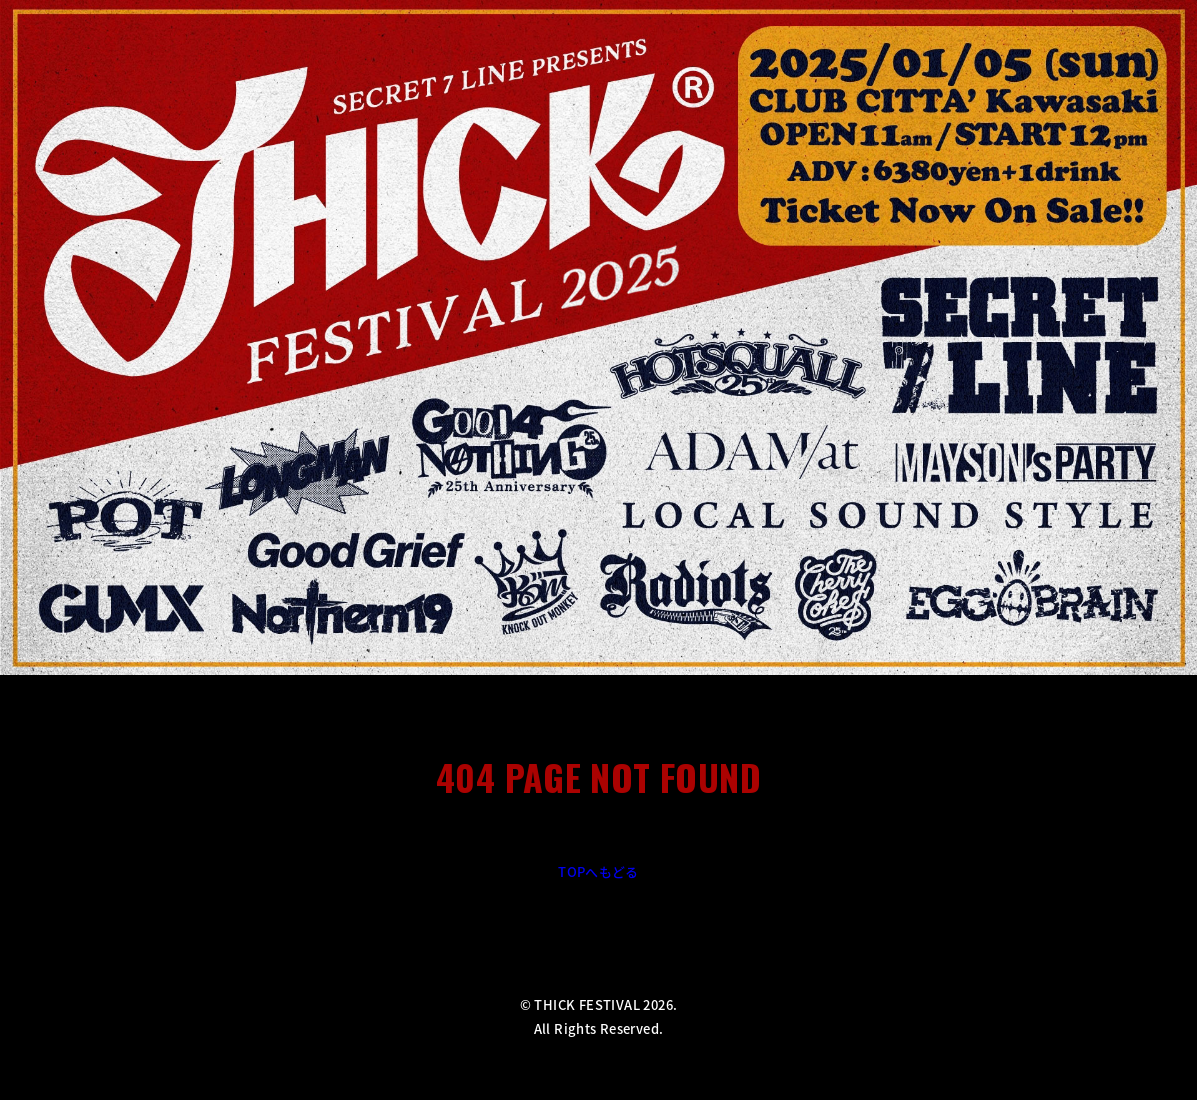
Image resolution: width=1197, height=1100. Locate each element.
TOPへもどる (598, 871)
